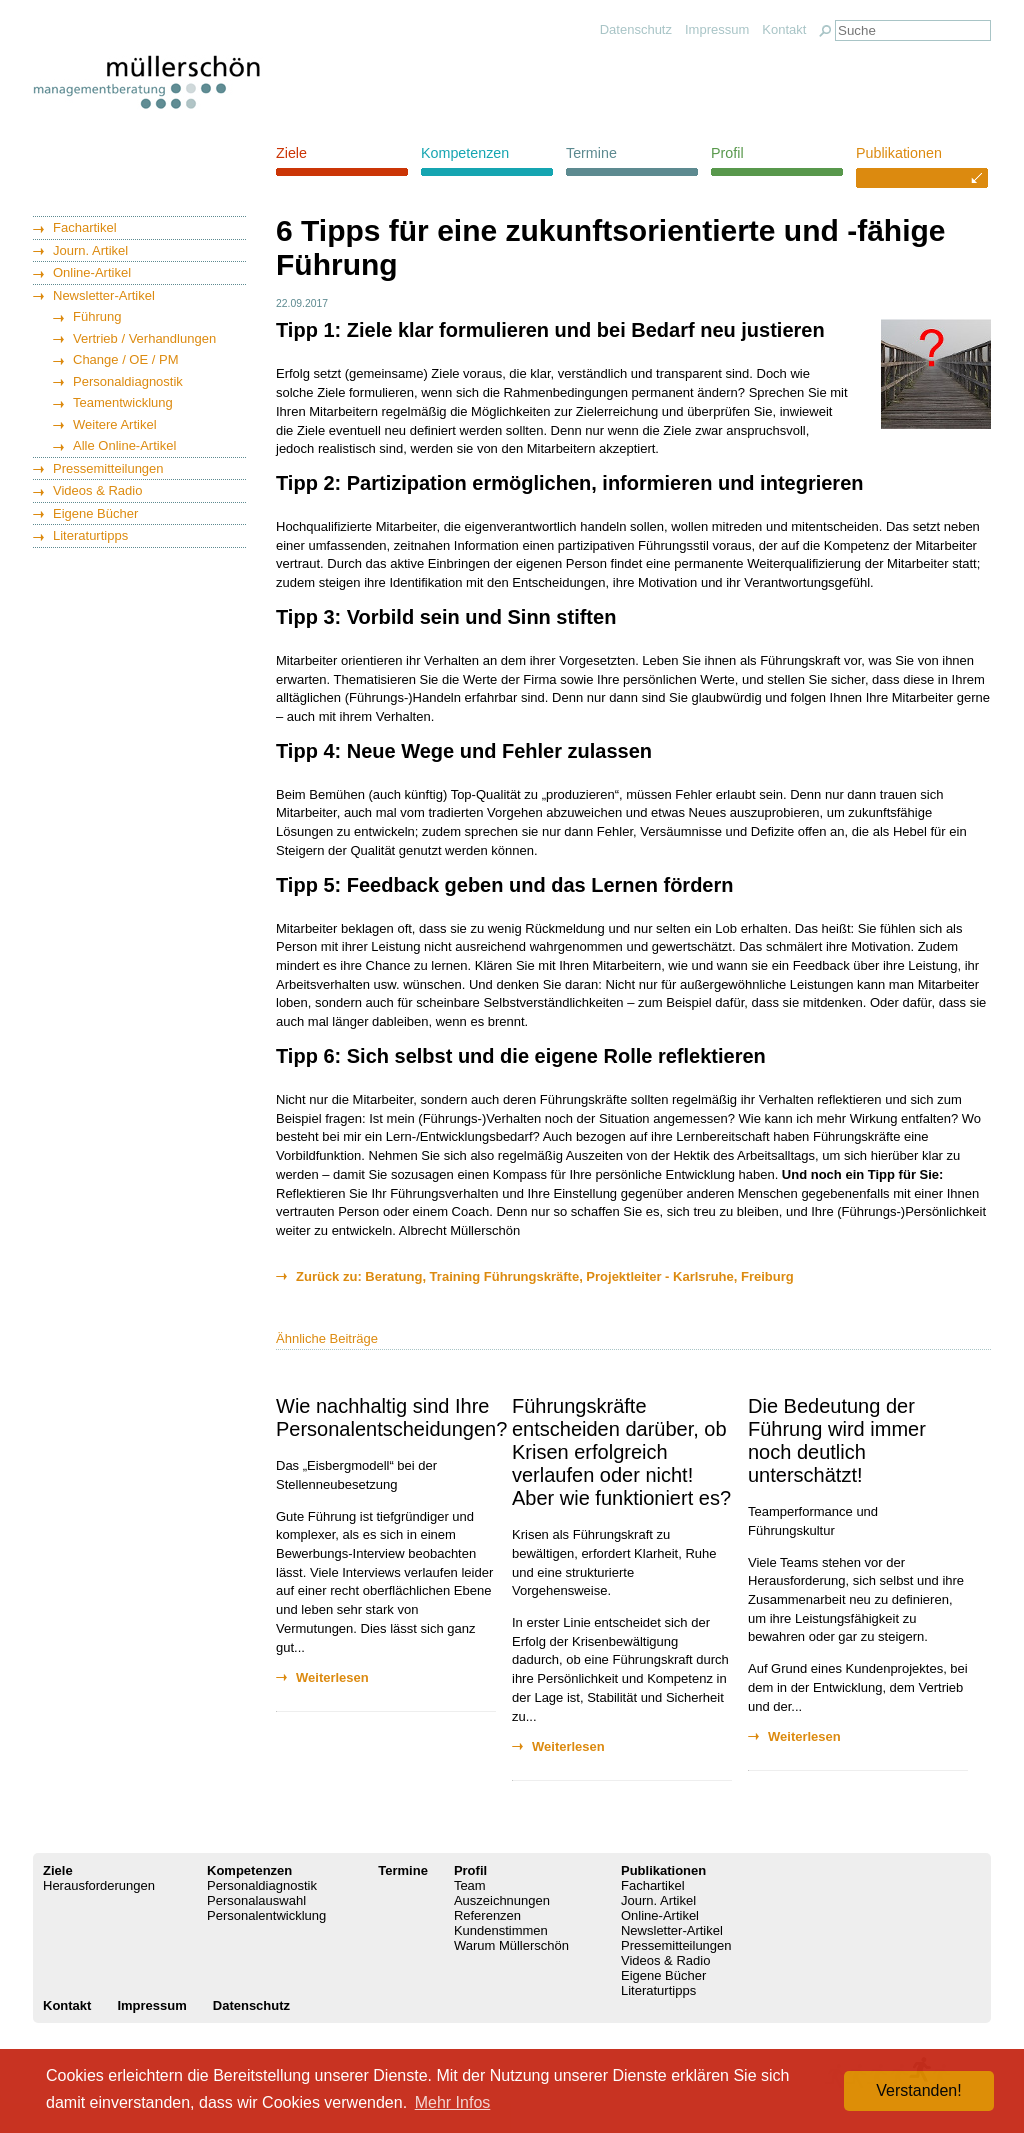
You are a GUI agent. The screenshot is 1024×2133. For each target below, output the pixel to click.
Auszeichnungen (502, 1900)
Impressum (717, 29)
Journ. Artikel (90, 250)
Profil (727, 153)
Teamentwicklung (123, 402)
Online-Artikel (92, 272)
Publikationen (899, 153)
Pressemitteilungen (108, 468)
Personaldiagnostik (128, 381)
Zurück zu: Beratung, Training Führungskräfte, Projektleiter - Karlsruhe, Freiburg (545, 1276)
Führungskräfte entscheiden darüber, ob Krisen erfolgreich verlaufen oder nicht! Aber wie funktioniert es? (621, 1452)
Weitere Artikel (115, 424)
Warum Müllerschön (511, 1945)
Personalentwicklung (266, 1915)
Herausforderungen (99, 1885)
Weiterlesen (332, 1677)
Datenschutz (636, 29)
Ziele (291, 153)
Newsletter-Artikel (104, 295)
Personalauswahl (256, 1900)
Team (470, 1885)
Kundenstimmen (501, 1930)
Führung (97, 316)
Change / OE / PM (126, 359)
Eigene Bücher (95, 513)
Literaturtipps (90, 535)
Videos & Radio (97, 490)
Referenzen (487, 1915)
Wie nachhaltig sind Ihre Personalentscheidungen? (391, 1417)
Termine (591, 153)
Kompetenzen (465, 153)
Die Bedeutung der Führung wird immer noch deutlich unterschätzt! (837, 1440)
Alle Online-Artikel (124, 445)
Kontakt (784, 29)
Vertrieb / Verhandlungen (144, 338)
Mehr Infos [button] (453, 2102)
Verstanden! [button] (918, 2090)
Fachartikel (85, 227)
